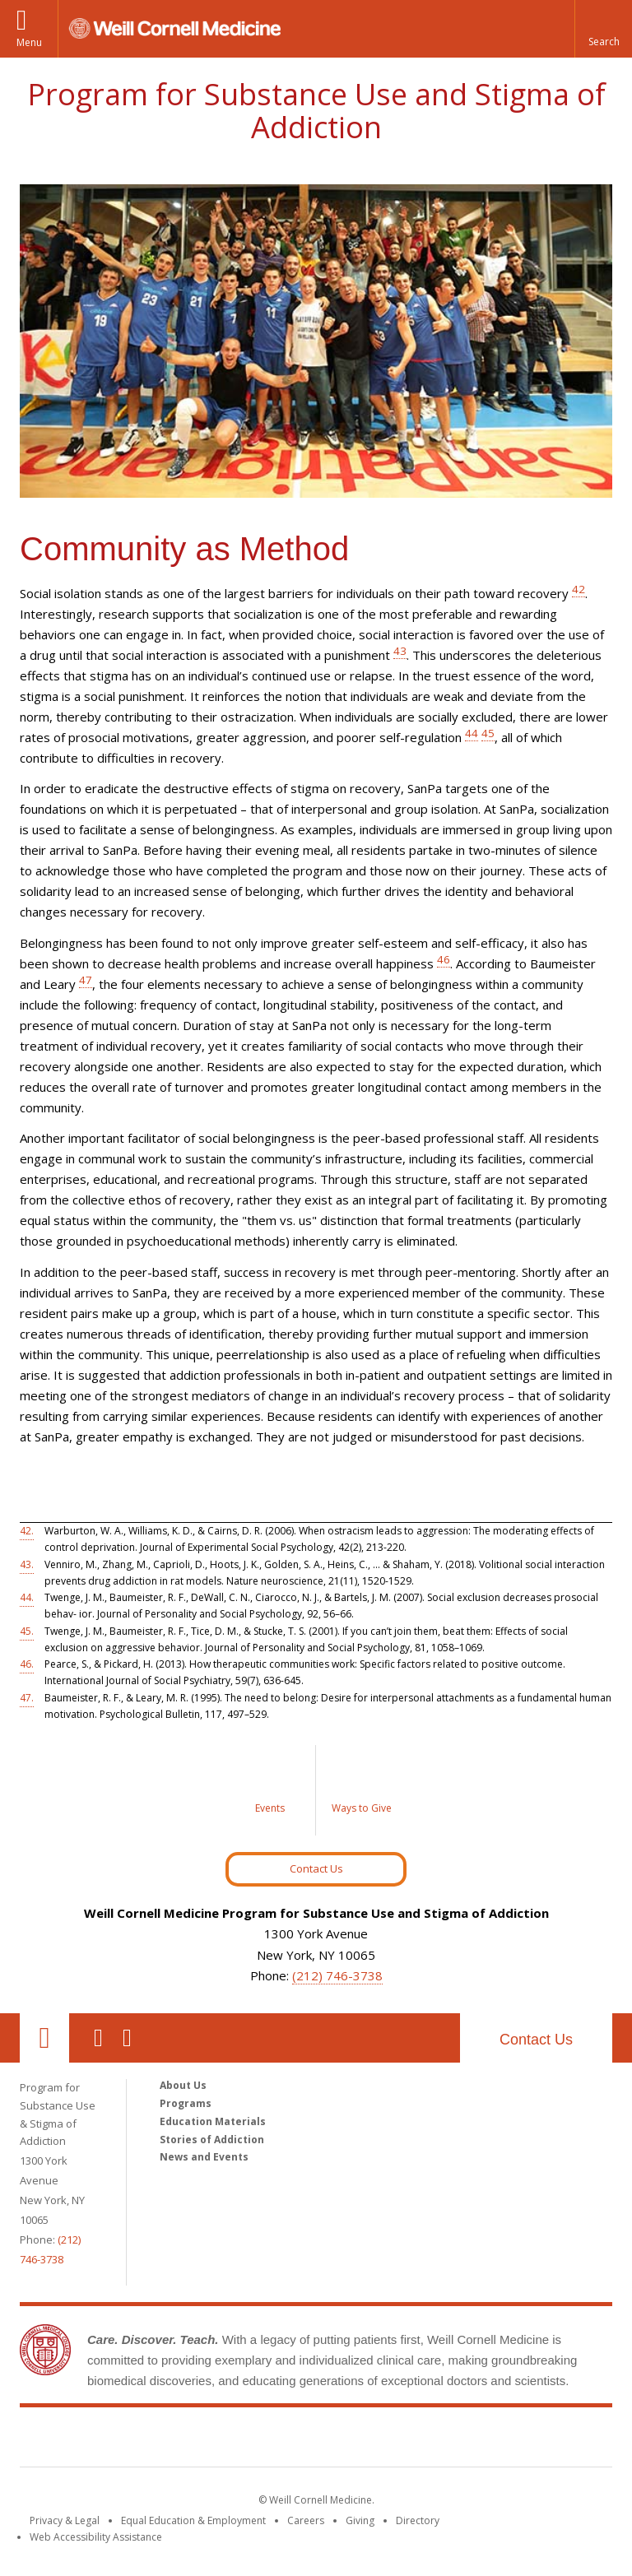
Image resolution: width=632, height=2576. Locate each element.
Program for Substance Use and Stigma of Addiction (316, 110)
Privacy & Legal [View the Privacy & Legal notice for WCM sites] (65, 2520)
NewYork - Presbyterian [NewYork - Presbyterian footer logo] (454, 2440)
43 (400, 650)
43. (27, 1564)
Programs (185, 2103)
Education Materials (213, 2121)
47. (27, 1698)
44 (471, 733)
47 (85, 979)
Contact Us (316, 1868)
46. (27, 1664)
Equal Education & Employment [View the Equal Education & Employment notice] (193, 2520)
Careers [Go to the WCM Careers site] (305, 2520)
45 (488, 733)
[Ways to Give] (361, 1790)
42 (578, 589)
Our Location (44, 2038)
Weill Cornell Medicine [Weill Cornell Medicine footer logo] (196, 2440)
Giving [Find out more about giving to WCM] (360, 2520)
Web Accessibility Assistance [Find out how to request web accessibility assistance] (96, 2537)
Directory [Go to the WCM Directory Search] (417, 2520)
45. (27, 1631)
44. (27, 1597)
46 (443, 959)
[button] (603, 29)
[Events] (270, 1790)
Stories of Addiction (212, 2140)
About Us (183, 2085)
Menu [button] (29, 42)
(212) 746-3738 (337, 1975)
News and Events (204, 2157)
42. (27, 1531)
